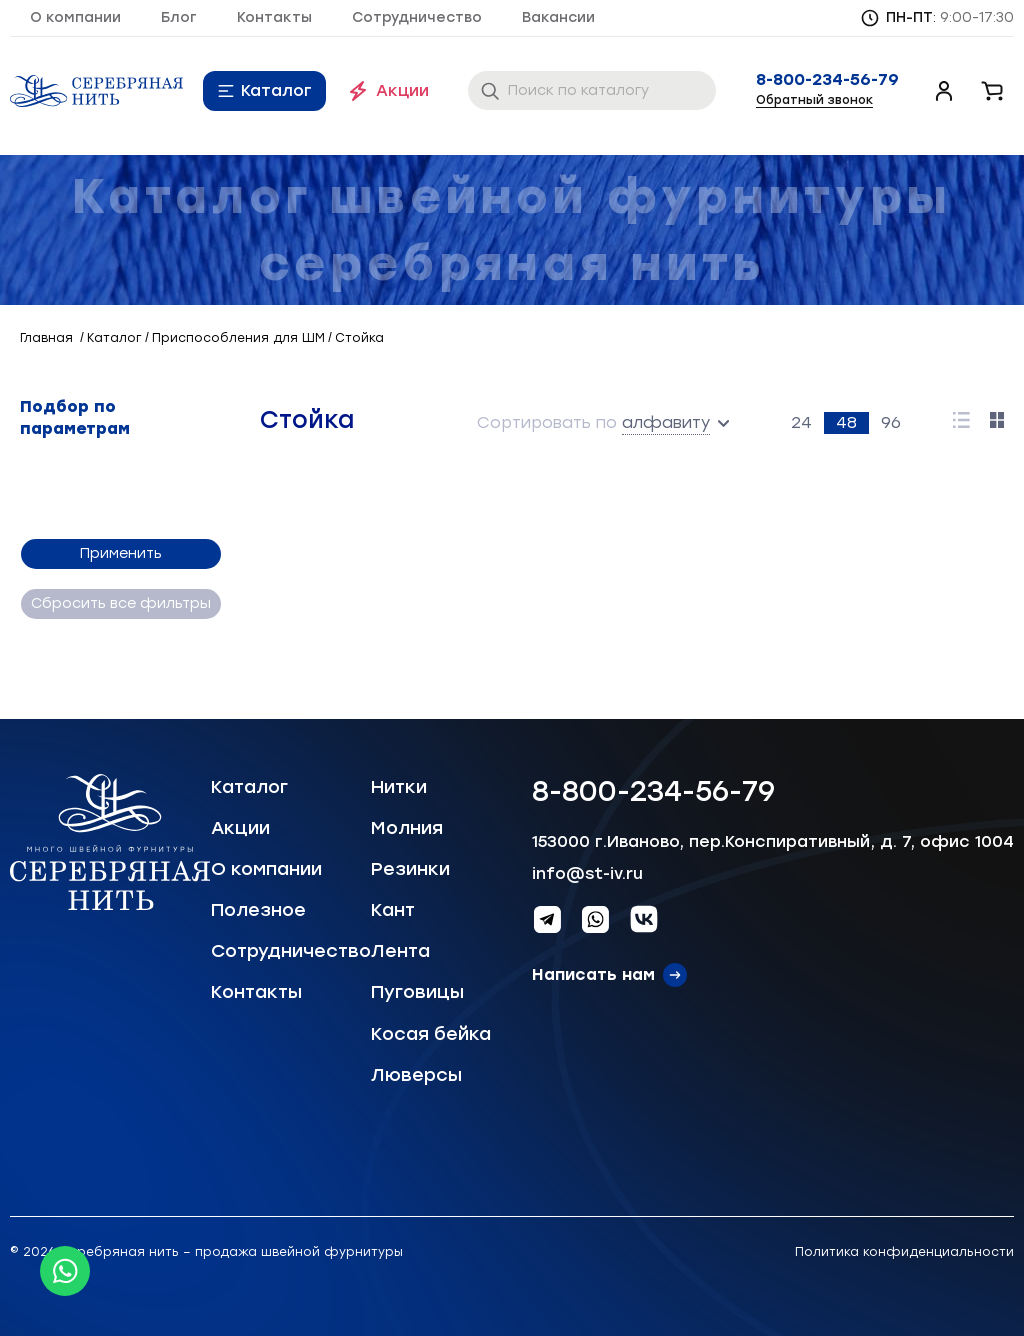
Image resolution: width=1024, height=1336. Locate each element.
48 (846, 422)
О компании (75, 17)
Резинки (410, 869)
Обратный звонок (814, 100)
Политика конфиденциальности (904, 1252)
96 (891, 422)
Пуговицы (417, 992)
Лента (400, 951)
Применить (120, 553)
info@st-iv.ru (587, 873)
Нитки (399, 787)
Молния (407, 828)
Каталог (276, 90)
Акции (402, 90)
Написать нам (593, 974)
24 (801, 422)
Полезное (258, 910)
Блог (179, 17)
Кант (393, 910)
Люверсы (416, 1075)
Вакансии (558, 17)
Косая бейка (431, 1034)
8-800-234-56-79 (827, 80)
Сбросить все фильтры (120, 603)
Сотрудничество (417, 17)
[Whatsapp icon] (65, 1271)
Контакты (274, 17)
